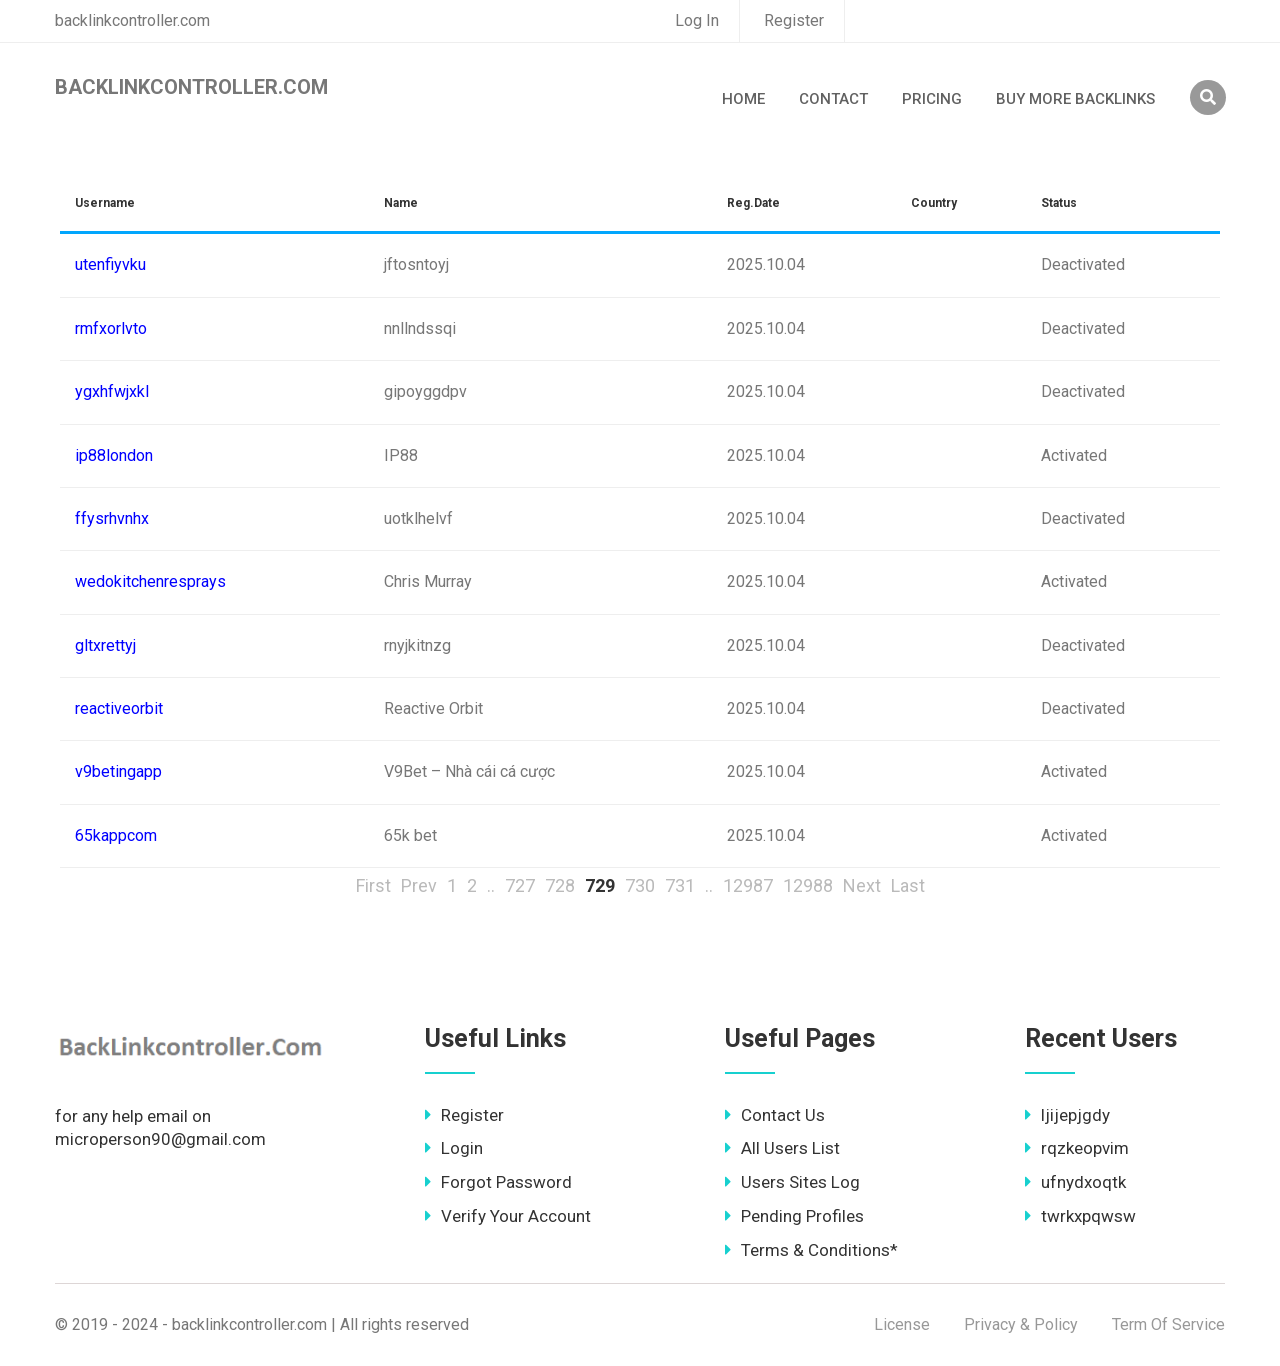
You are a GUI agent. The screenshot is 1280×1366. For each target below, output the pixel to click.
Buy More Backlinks (1075, 99)
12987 (748, 885)
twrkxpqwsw (1080, 1216)
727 (520, 885)
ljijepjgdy (1067, 1115)
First (373, 885)
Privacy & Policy (1021, 1324)
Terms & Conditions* (811, 1250)
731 (680, 885)
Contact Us (775, 1115)
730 (640, 885)
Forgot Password (498, 1182)
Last (908, 885)
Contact (833, 99)
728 (560, 885)
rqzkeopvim (1077, 1148)
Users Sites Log (792, 1182)
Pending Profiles (794, 1216)
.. (491, 885)
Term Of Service (1168, 1324)
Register (794, 20)
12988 (808, 885)
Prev (419, 885)
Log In (697, 20)
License (902, 1324)
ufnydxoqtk (1075, 1182)
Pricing (932, 99)
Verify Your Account (508, 1216)
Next (862, 885)
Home (743, 99)
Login (454, 1148)
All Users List (782, 1148)
